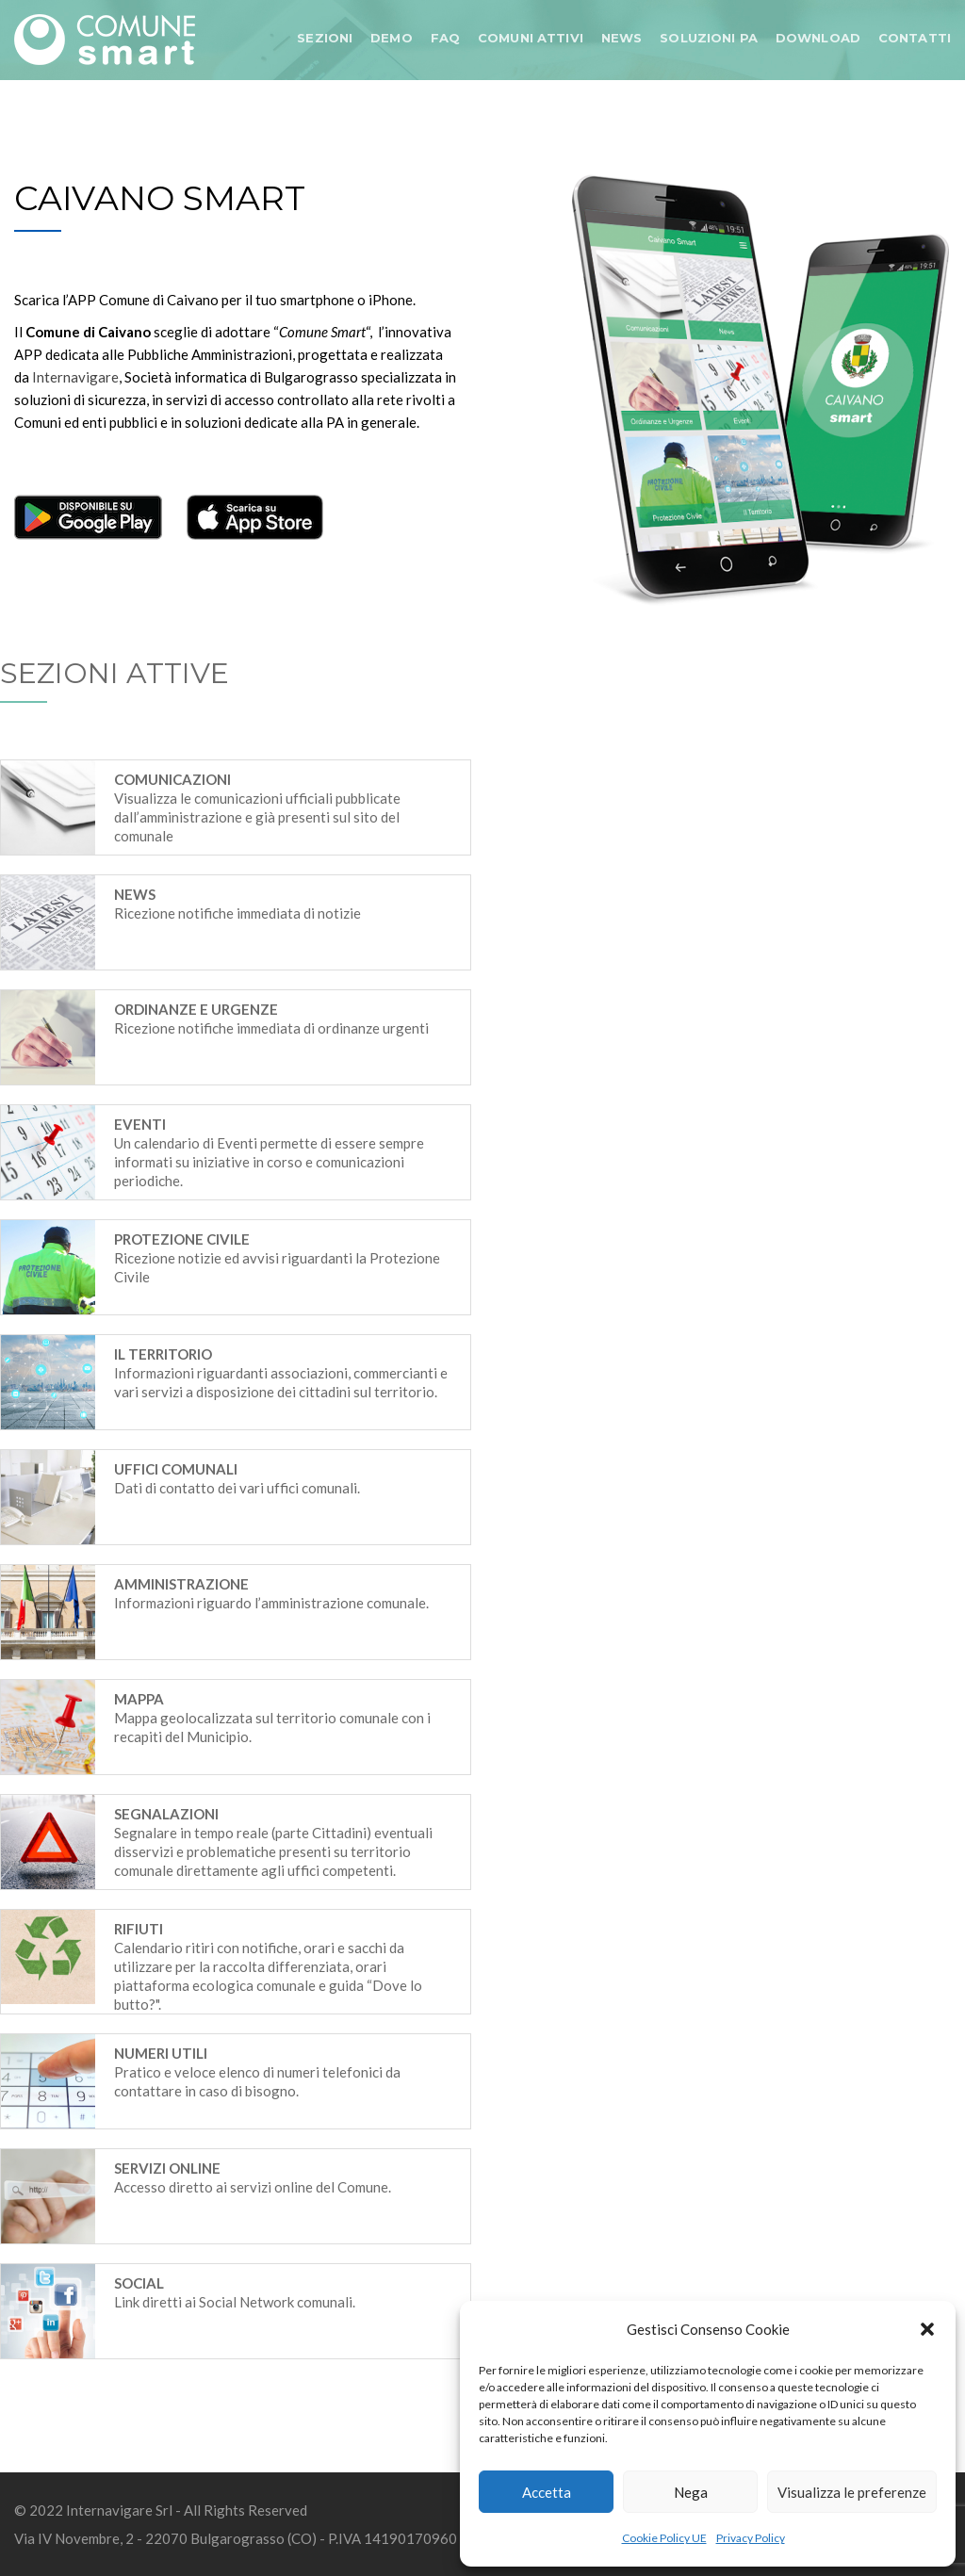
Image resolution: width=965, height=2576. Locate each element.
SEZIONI (324, 37)
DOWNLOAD (818, 37)
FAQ (445, 37)
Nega (691, 2492)
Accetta (546, 2492)
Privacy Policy (750, 2538)
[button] (927, 2329)
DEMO (391, 37)
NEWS (622, 37)
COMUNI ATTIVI (530, 37)
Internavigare (75, 376)
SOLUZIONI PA (709, 37)
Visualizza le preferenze (851, 2492)
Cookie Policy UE (664, 2538)
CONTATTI (914, 37)
